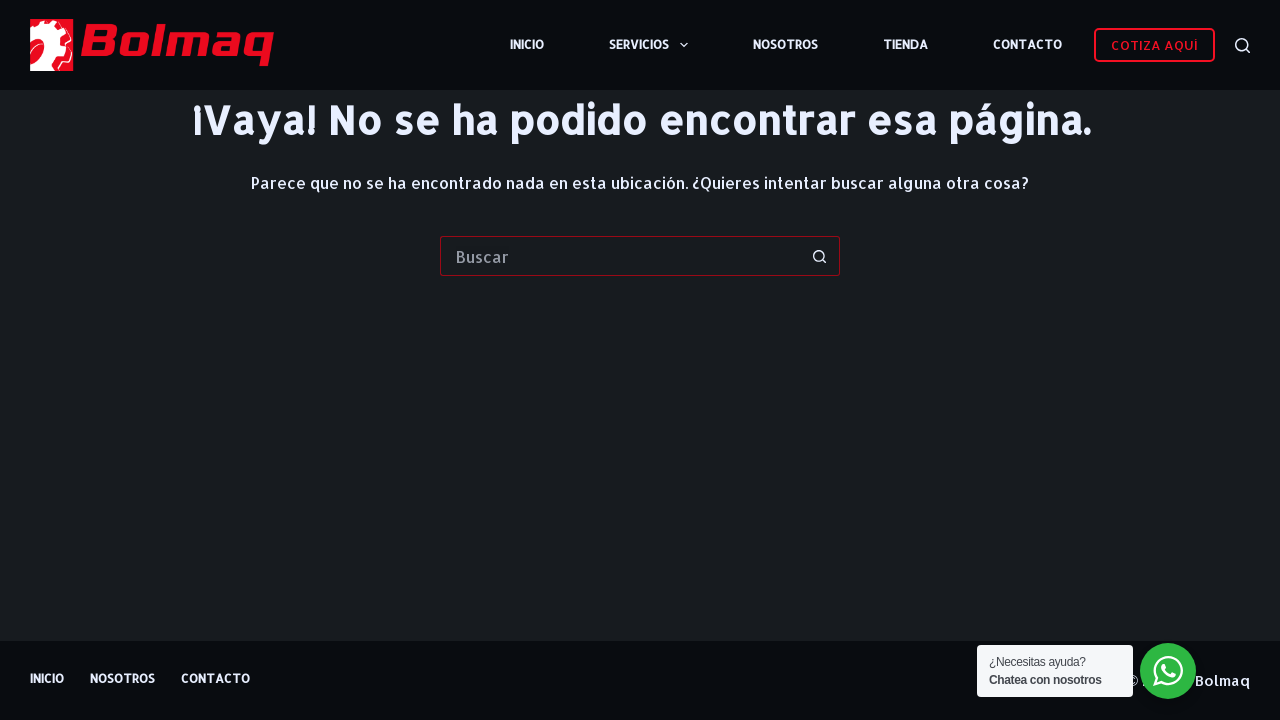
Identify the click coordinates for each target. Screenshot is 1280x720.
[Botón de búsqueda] (820, 256)
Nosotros (785, 44)
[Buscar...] (620, 256)
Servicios (652, 45)
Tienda (905, 44)
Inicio (527, 44)
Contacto (1027, 44)
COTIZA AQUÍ (1154, 45)
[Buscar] (1242, 45)
